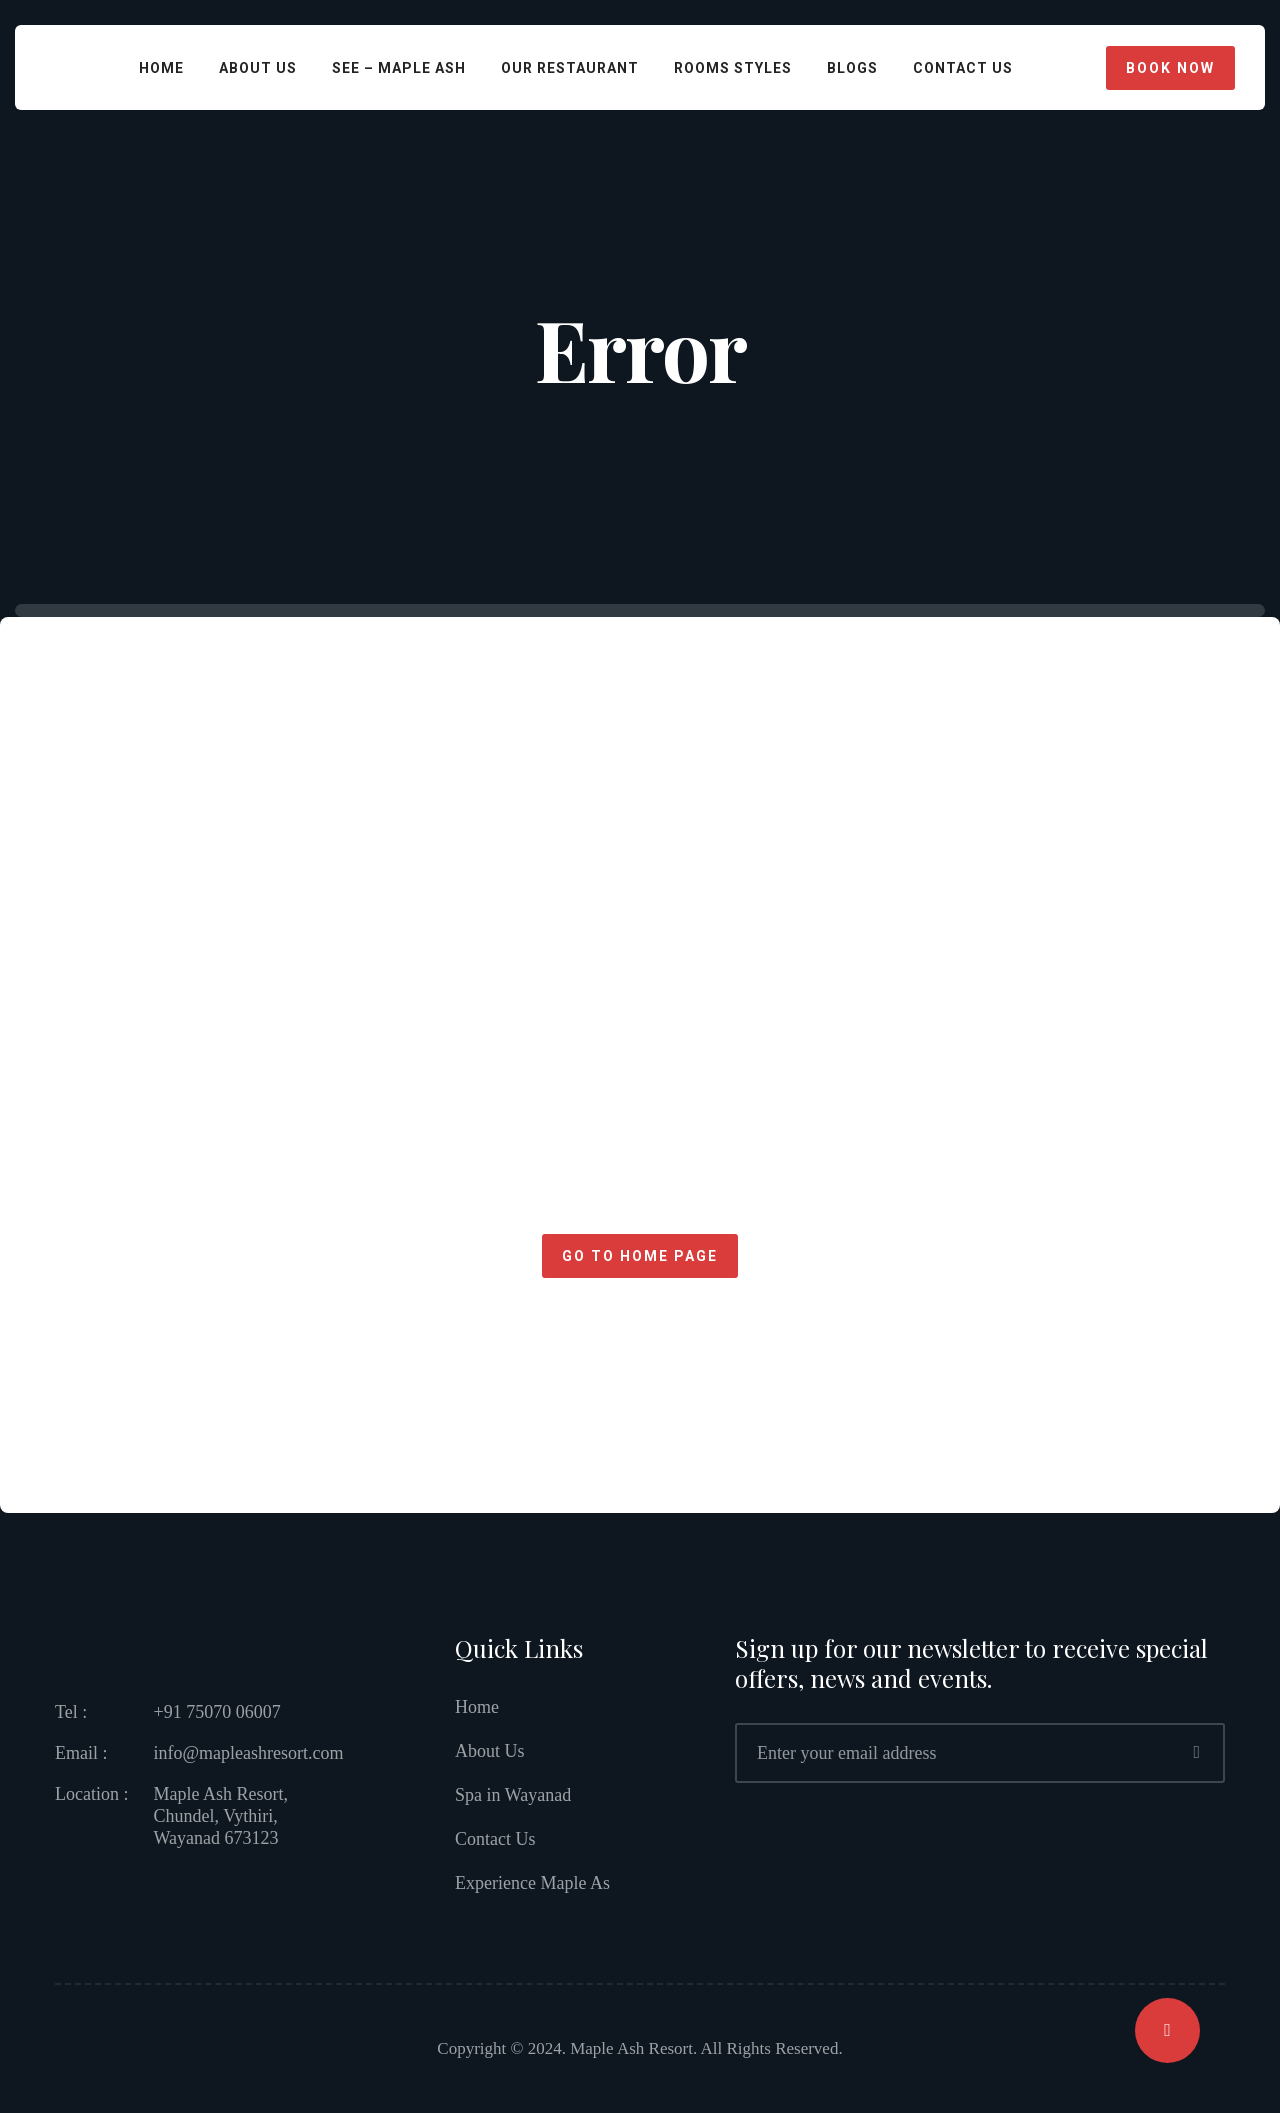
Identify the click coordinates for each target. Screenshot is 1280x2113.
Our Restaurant (570, 68)
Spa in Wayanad (513, 1795)
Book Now (1170, 68)
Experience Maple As (532, 1883)
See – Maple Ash (399, 68)
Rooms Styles (733, 68)
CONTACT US (963, 68)
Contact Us (495, 1839)
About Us (258, 68)
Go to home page (640, 1256)
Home (161, 68)
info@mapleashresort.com (248, 1753)
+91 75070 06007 (216, 1712)
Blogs (852, 68)
